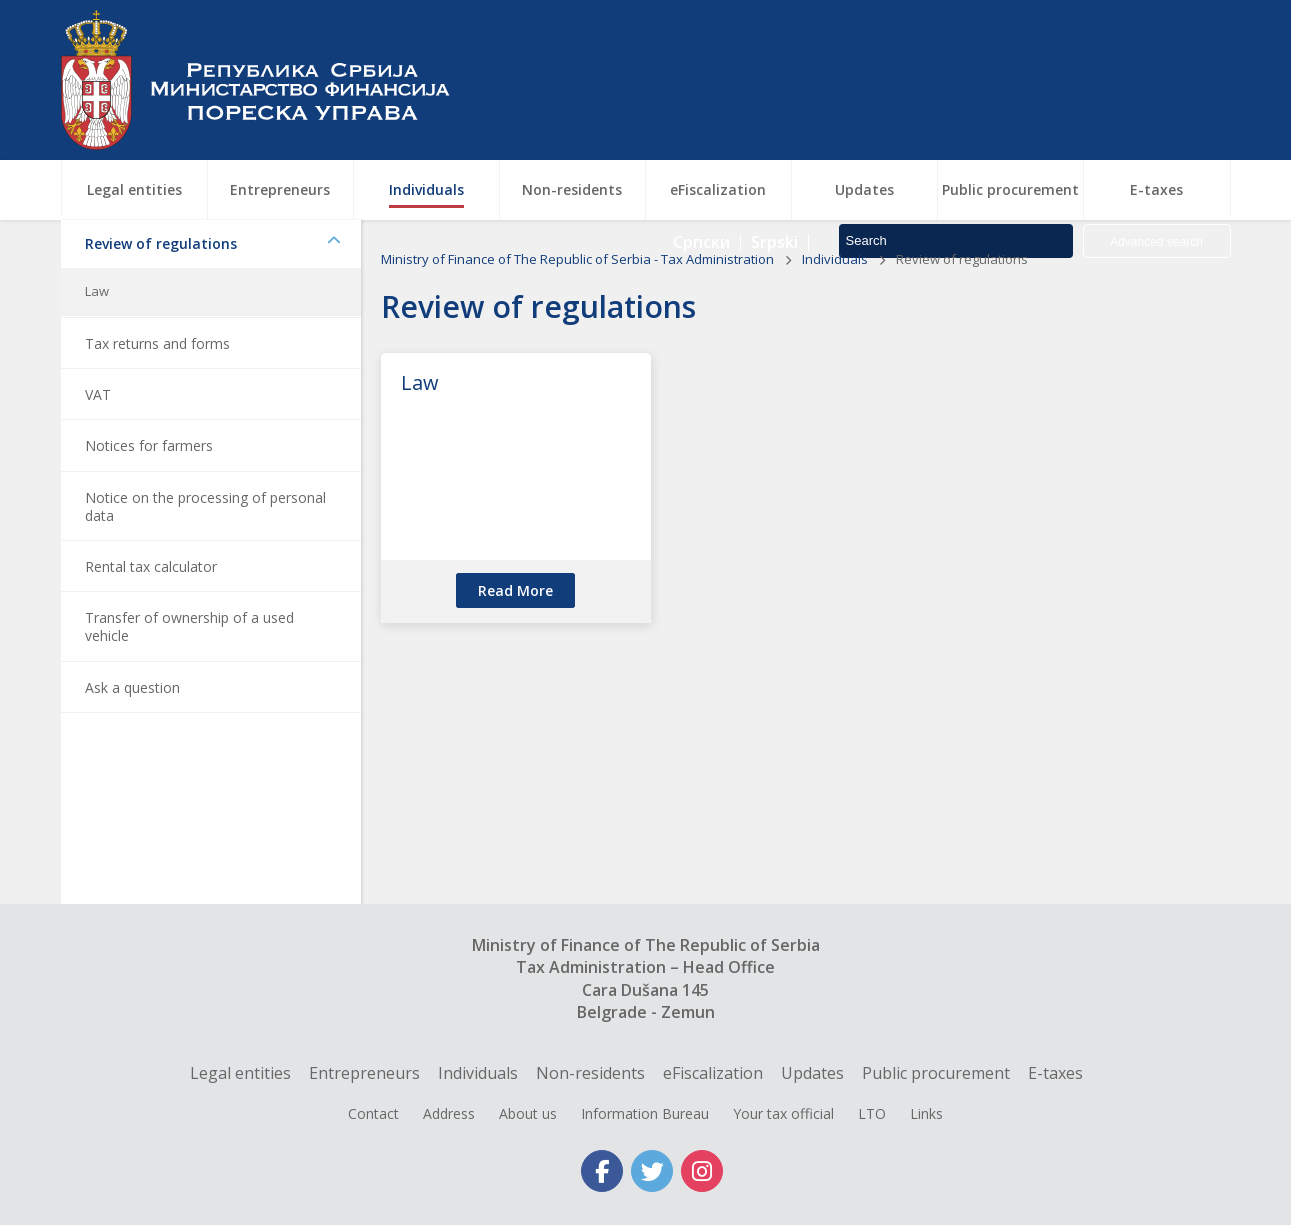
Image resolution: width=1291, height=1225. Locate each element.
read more (515, 650)
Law (97, 351)
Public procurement (936, 1073)
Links (926, 1113)
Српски (701, 110)
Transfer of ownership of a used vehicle (189, 686)
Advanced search (1156, 110)
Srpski (774, 110)
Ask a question (132, 747)
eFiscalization (713, 1073)
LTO (872, 1113)
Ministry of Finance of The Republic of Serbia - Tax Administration (579, 319)
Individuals (836, 319)
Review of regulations (213, 303)
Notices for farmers (149, 505)
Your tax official (783, 1113)
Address (449, 1113)
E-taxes (1055, 1073)
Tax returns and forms (157, 403)
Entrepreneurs (364, 1073)
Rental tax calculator (151, 626)
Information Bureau (645, 1113)
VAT (98, 454)
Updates (812, 1073)
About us (528, 1113)
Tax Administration (266, 80)
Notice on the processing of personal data (205, 566)
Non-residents (590, 1073)
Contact (373, 1113)
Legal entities (240, 1073)
